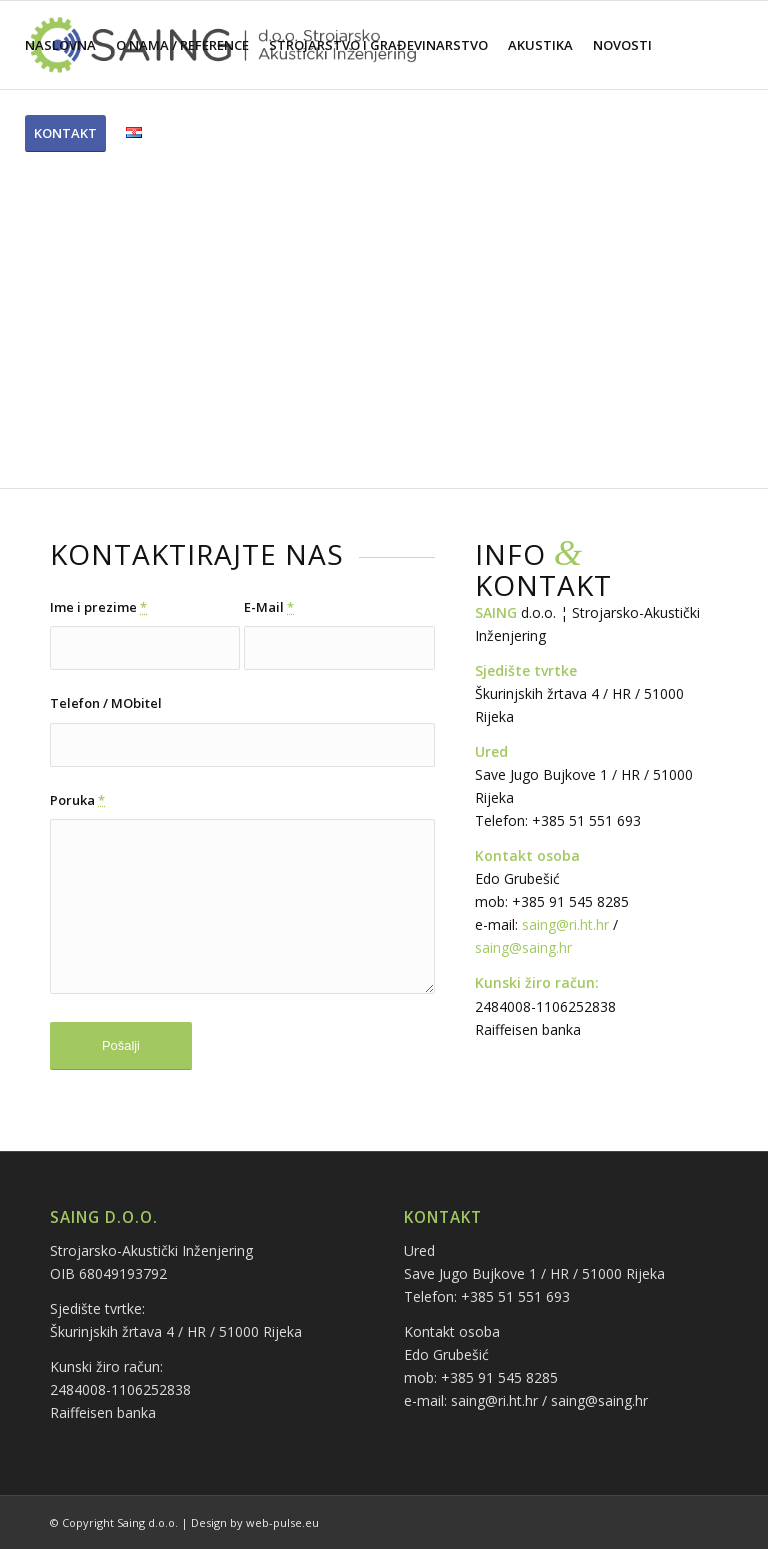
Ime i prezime (98, 607)
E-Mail (269, 607)
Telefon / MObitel (106, 703)
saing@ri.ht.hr (565, 924)
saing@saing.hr (523, 947)
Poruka (77, 800)
